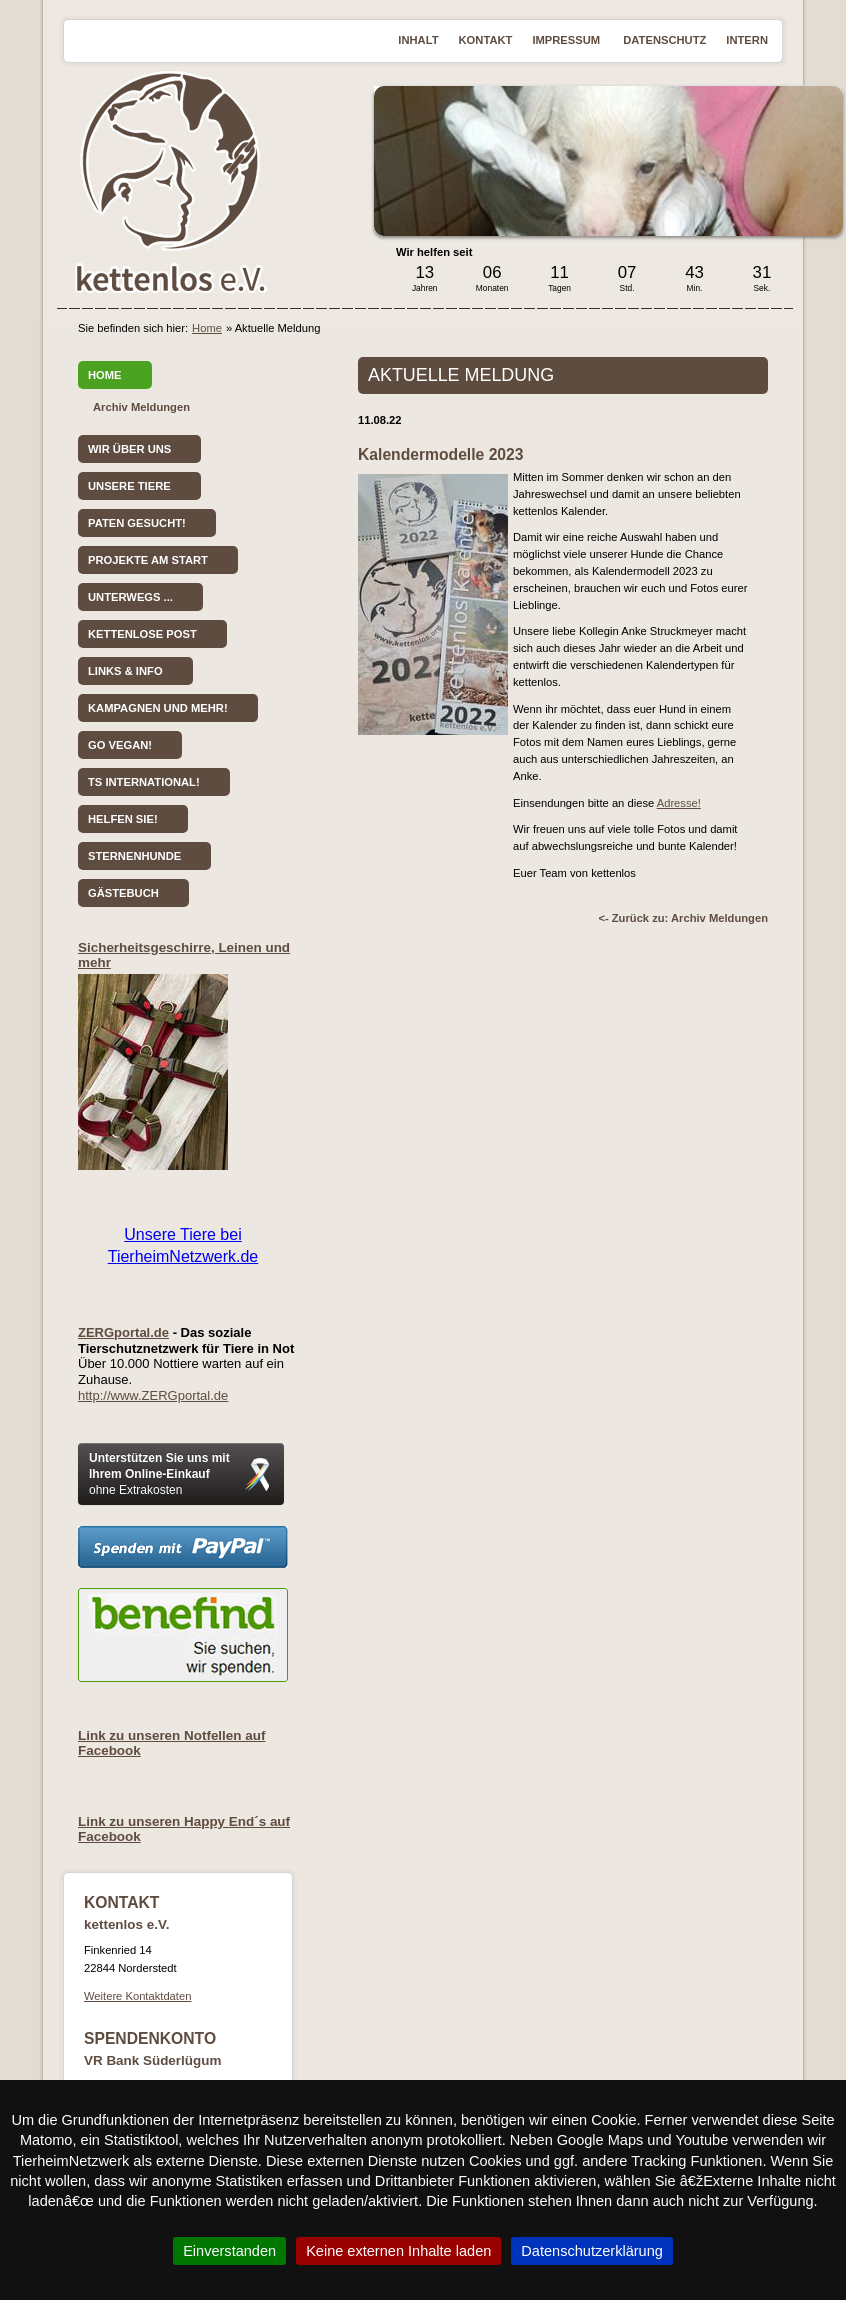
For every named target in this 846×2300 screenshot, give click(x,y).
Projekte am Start (148, 560)
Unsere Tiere (129, 486)
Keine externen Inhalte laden (398, 2251)
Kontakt (486, 40)
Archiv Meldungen (141, 407)
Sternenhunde (134, 856)
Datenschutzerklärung (592, 2251)
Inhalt (418, 40)
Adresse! (679, 803)
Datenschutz (664, 40)
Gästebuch (123, 893)
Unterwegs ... (130, 597)
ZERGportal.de (123, 1332)
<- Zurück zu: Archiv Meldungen (683, 918)
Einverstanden (229, 2251)
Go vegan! (120, 745)
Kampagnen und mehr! (158, 708)
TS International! (144, 782)
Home (207, 328)
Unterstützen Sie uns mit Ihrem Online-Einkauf (159, 1474)
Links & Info (125, 671)
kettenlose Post (142, 634)
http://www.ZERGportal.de (153, 1395)
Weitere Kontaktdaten (137, 1996)
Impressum (567, 40)
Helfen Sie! (123, 819)
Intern (747, 40)
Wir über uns (129, 449)
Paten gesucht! (137, 523)
